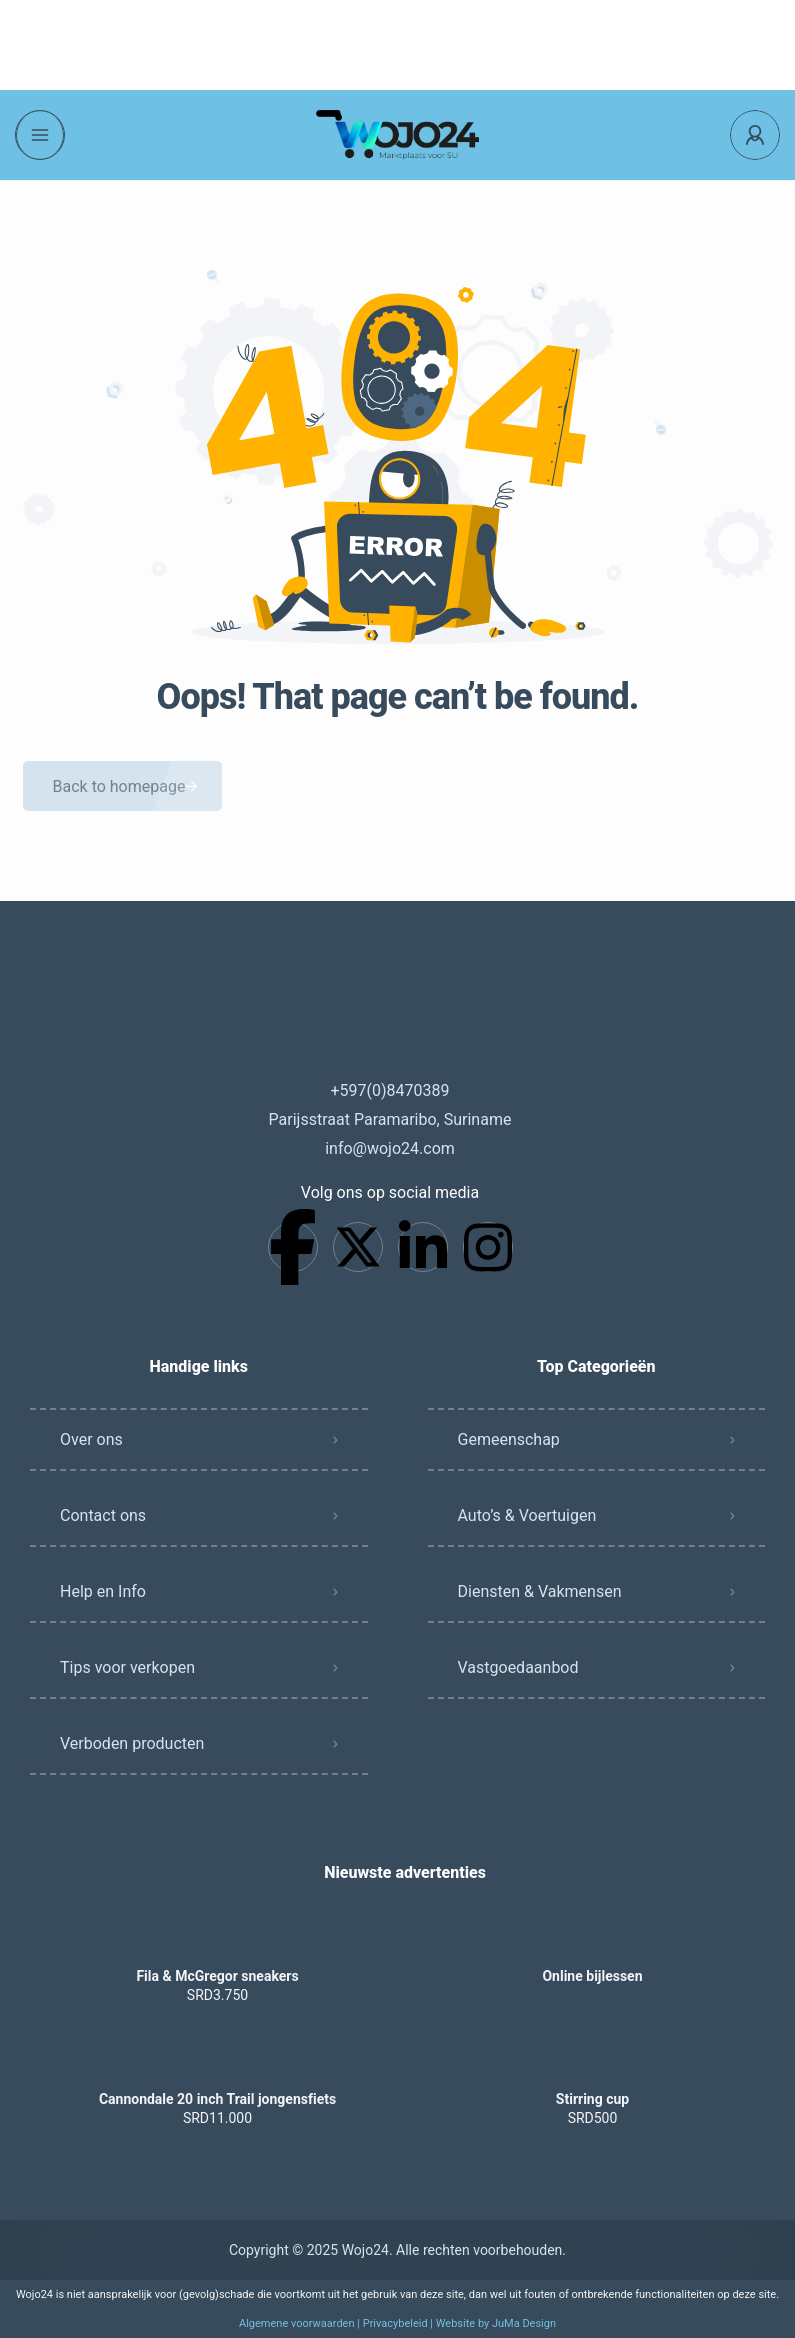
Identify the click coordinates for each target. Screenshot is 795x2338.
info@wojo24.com (390, 1148)
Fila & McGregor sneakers (217, 1976)
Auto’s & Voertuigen (527, 1515)
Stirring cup (592, 2099)
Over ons (91, 1439)
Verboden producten (132, 1743)
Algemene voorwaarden (297, 2323)
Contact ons (103, 1515)
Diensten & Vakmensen (540, 1591)
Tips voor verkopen (127, 1667)
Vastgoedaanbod (518, 1667)
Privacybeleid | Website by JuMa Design (459, 2323)
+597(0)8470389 (389, 1090)
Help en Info (103, 1591)
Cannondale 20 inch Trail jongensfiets (217, 2099)
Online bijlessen (592, 1976)
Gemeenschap (509, 1439)
